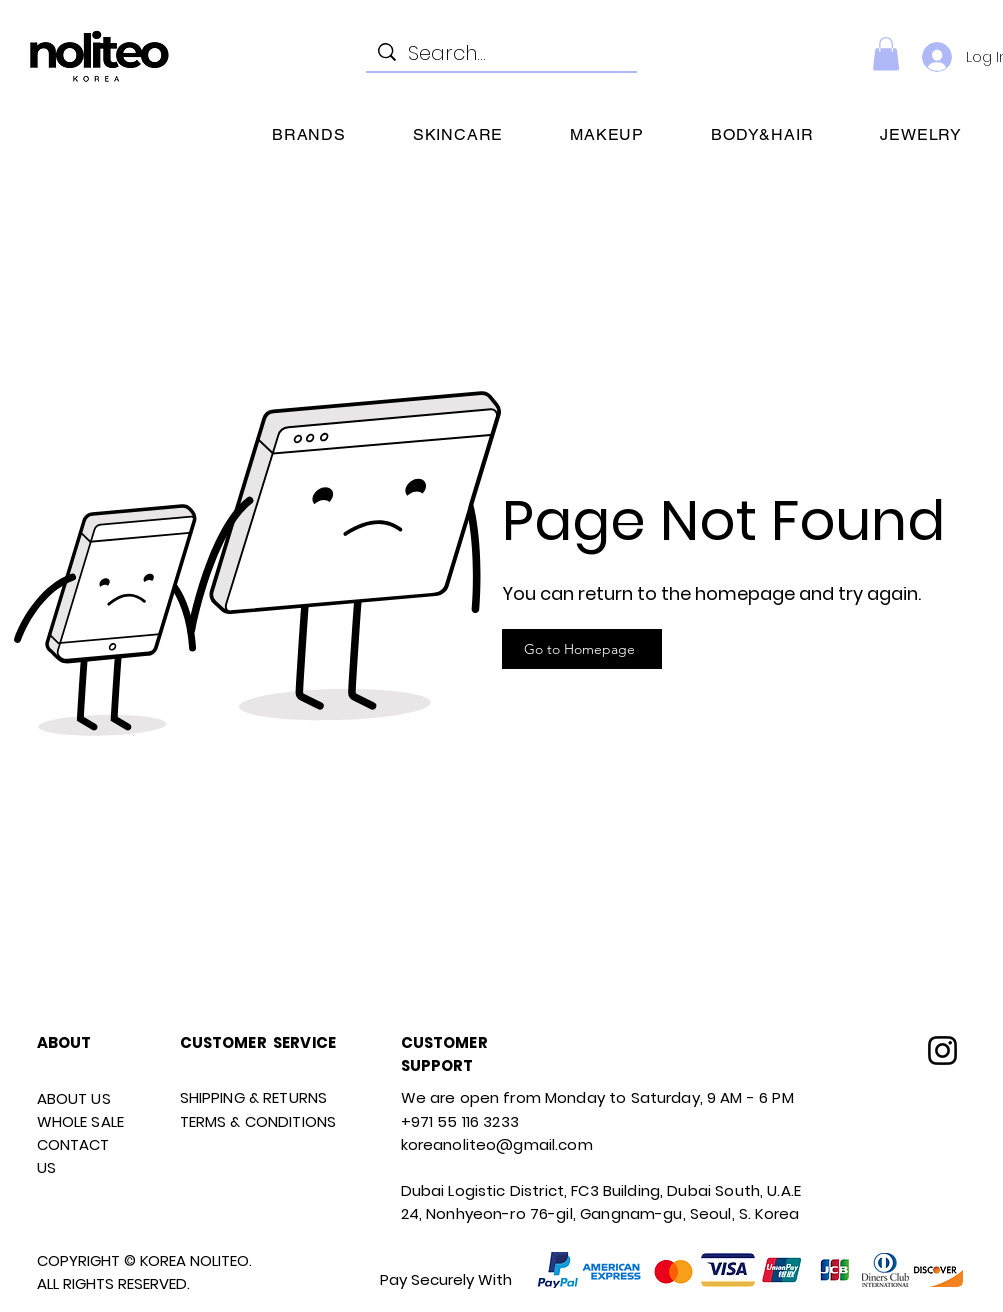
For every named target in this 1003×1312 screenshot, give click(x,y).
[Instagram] (942, 1050)
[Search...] (501, 53)
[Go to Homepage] (582, 649)
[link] (886, 53)
